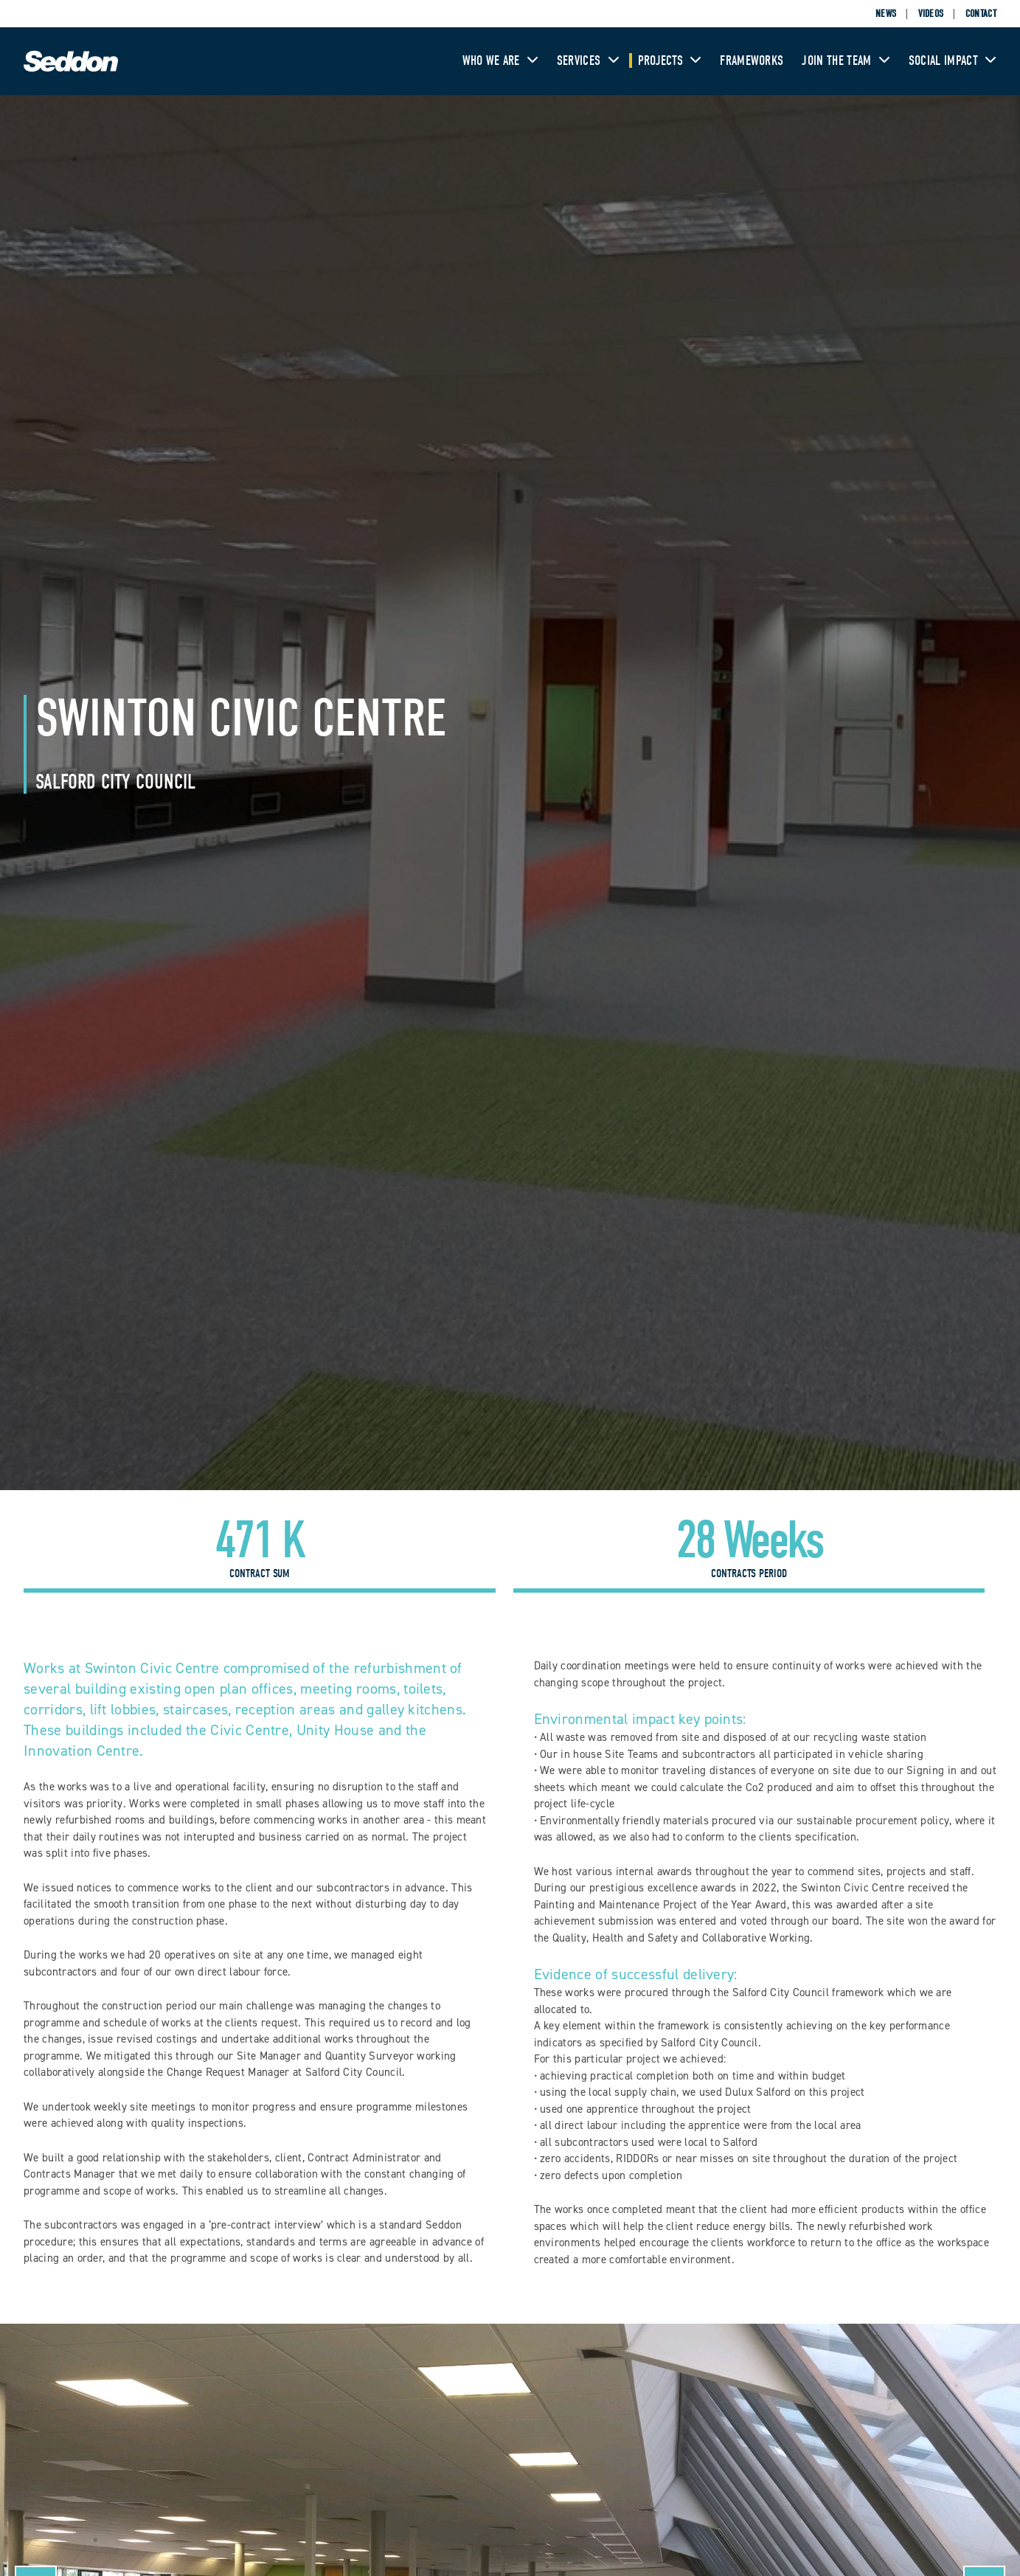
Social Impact (952, 61)
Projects (670, 61)
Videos (931, 13)
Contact (980, 13)
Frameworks (751, 61)
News (885, 13)
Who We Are (500, 61)
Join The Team (845, 61)
